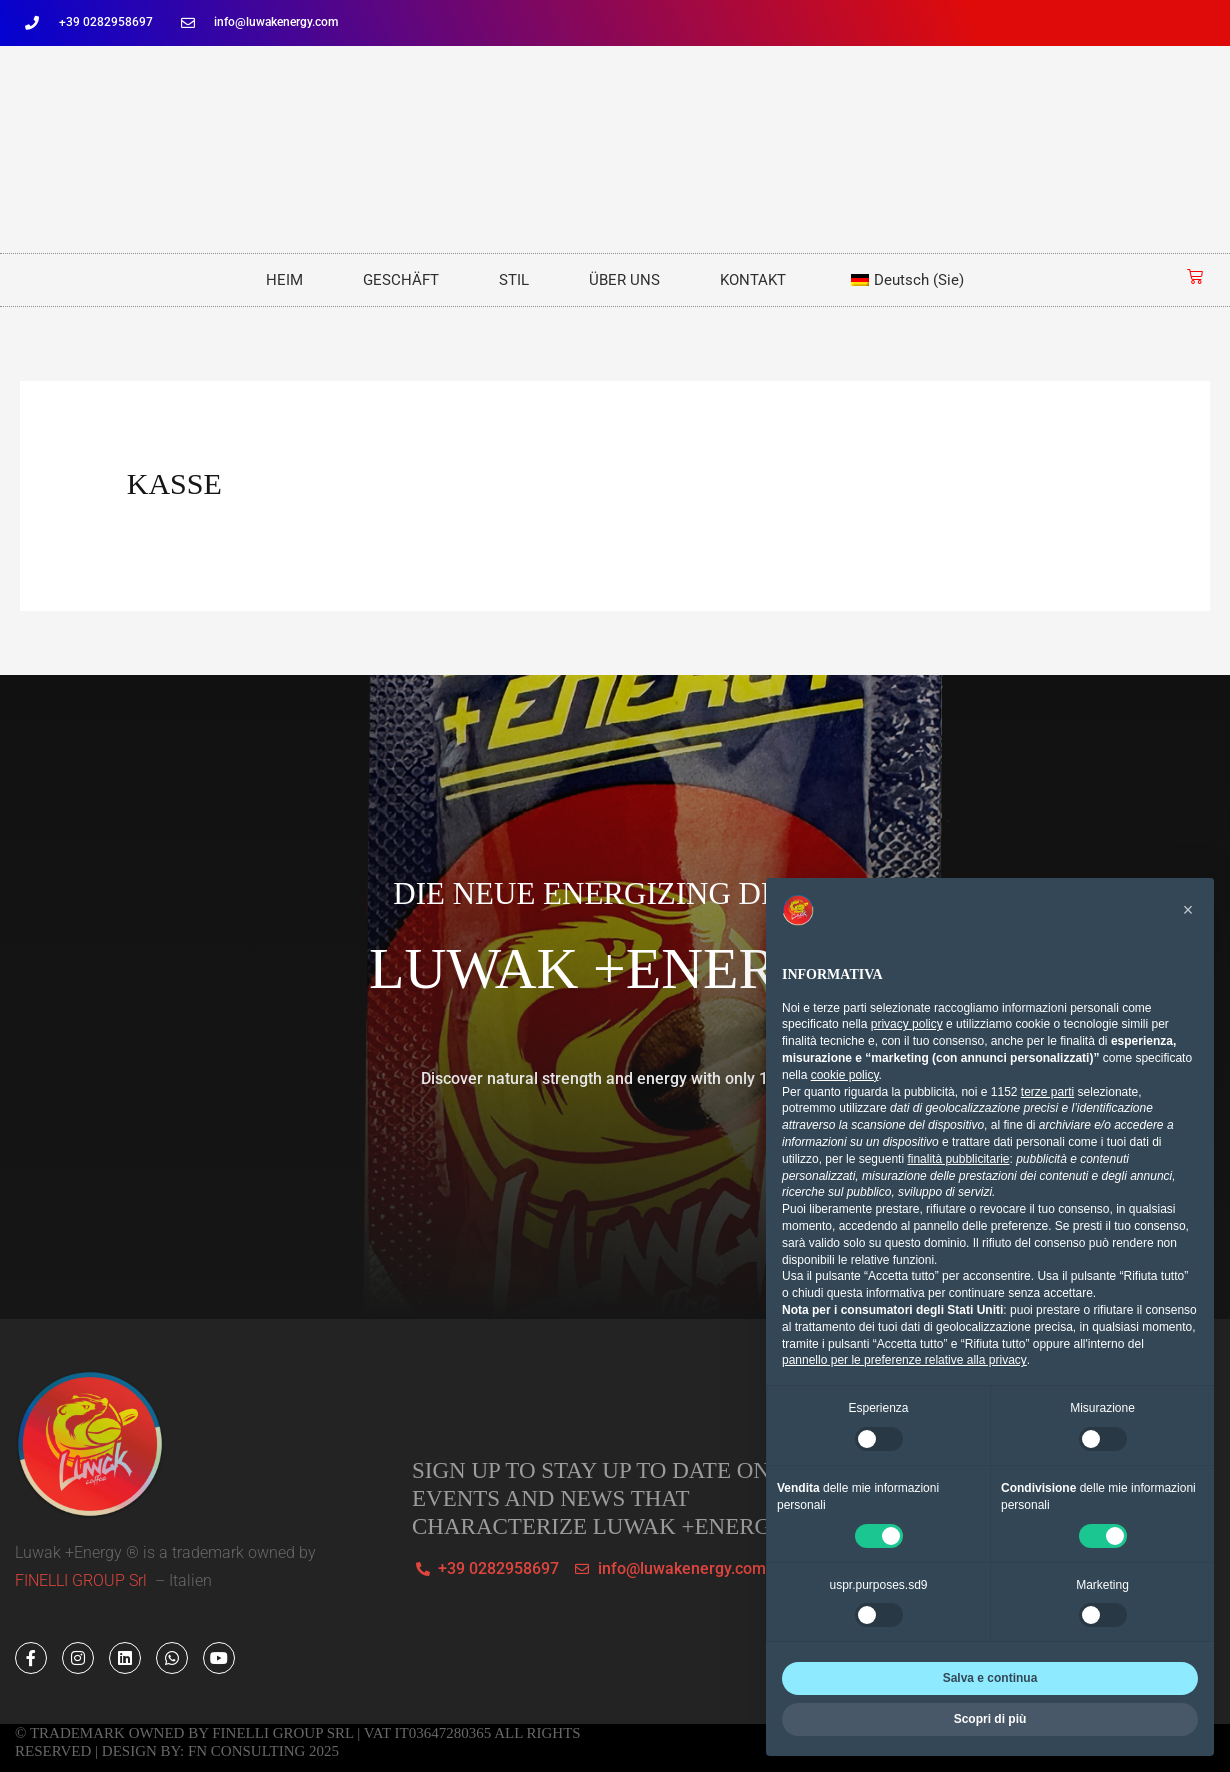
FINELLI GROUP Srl (83, 1580)
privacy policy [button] (907, 1024)
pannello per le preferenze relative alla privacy (904, 1360)
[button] (1188, 910)
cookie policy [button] (845, 1075)
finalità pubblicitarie (958, 1159)
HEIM (284, 280)
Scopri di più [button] (990, 1719)
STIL (514, 280)
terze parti (1047, 1092)
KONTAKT (753, 280)
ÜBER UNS (624, 280)
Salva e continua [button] (990, 1678)
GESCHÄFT (401, 280)
